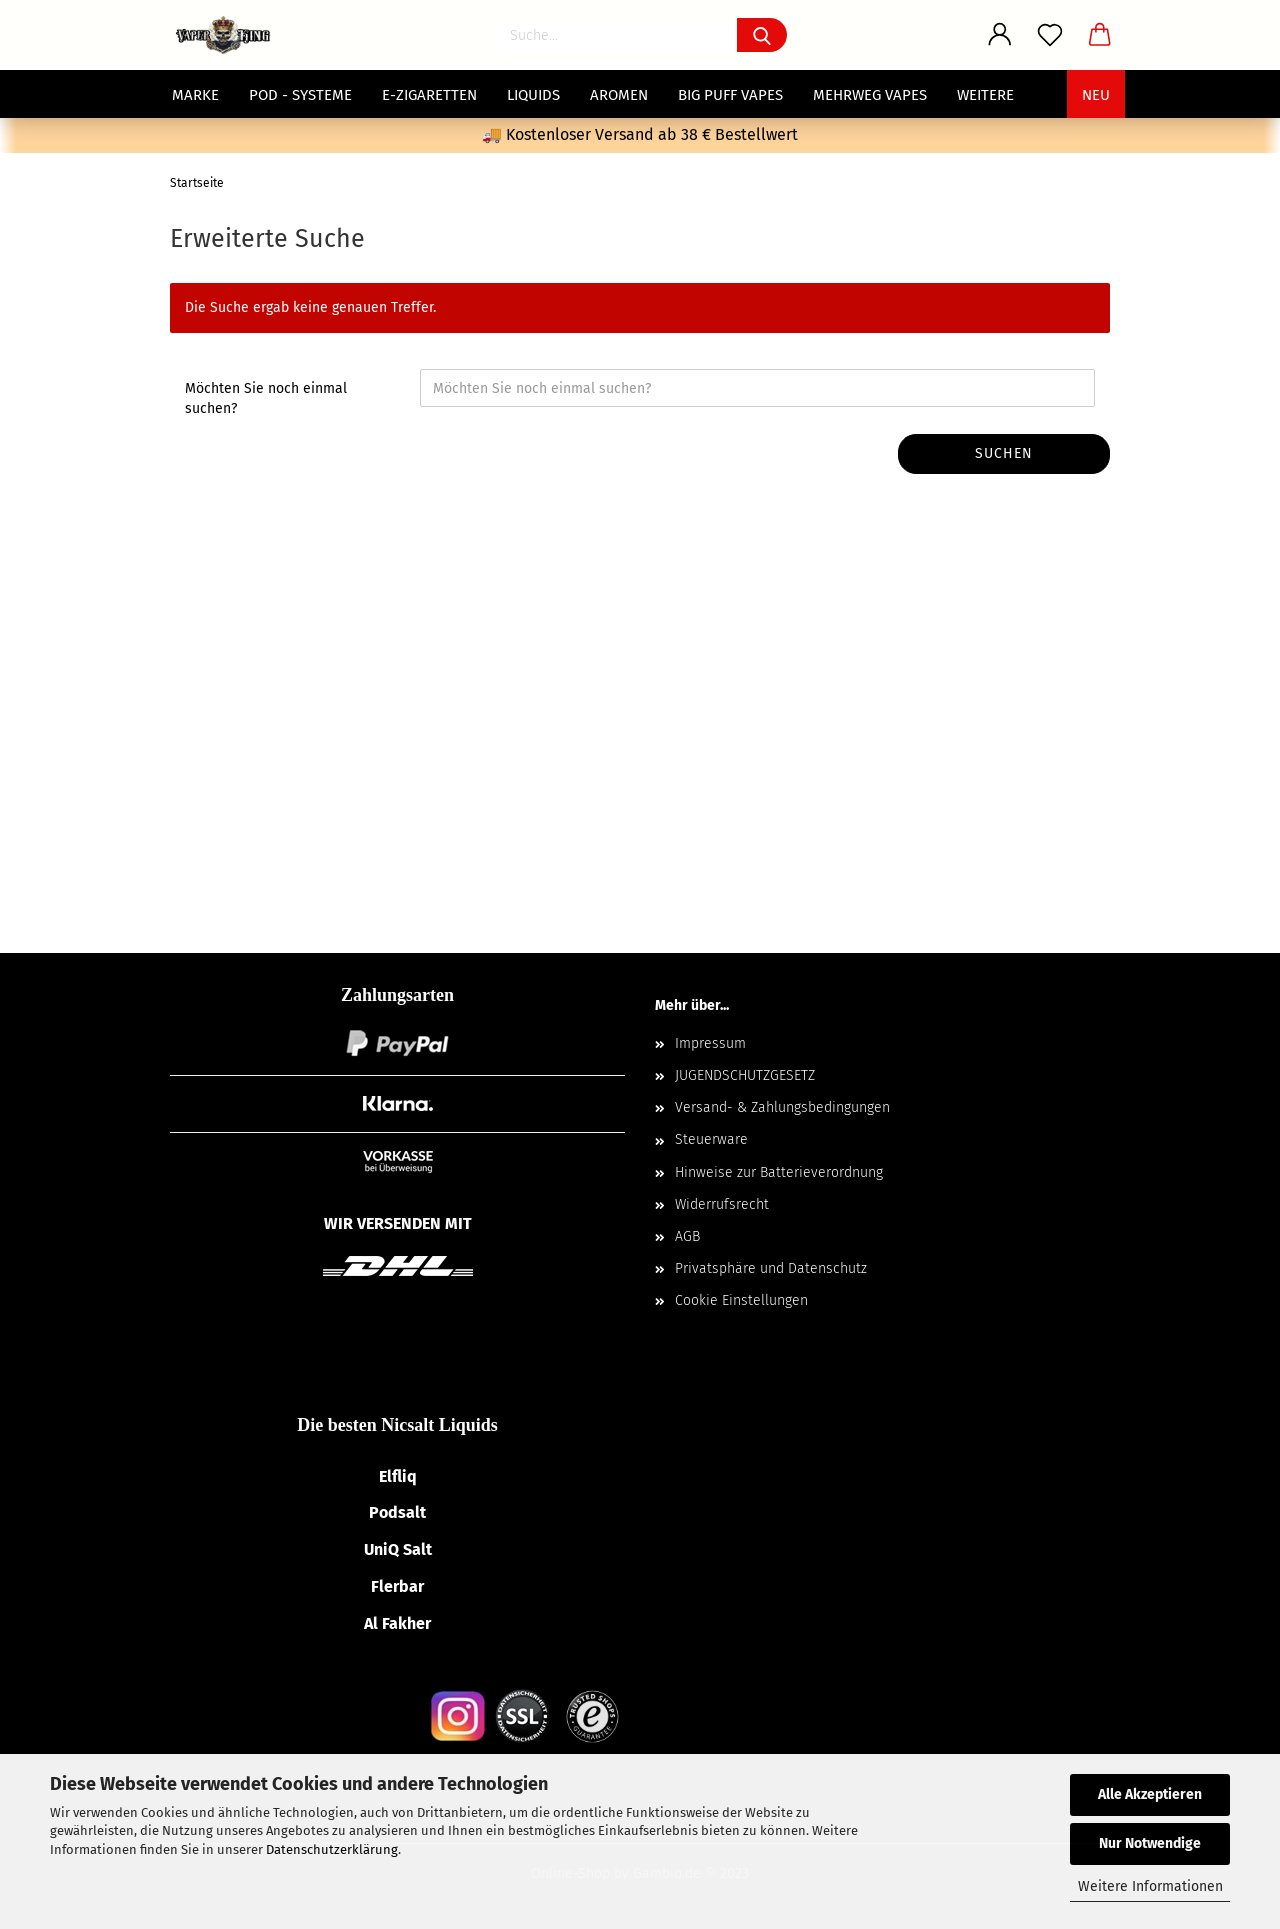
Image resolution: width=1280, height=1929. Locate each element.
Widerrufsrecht (722, 1204)
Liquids (533, 95)
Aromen (619, 95)
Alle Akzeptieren (1150, 1794)
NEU (1096, 95)
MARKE (195, 95)
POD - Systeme (300, 95)
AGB (687, 1236)
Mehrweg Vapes (870, 95)
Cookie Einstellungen (741, 1300)
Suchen (1004, 453)
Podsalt (397, 1512)
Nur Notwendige (1150, 1843)
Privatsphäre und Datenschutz (771, 1268)
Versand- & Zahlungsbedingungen (782, 1107)
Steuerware (711, 1139)
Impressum (710, 1043)
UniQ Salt (398, 1549)
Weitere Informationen (1150, 1886)
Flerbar (397, 1586)
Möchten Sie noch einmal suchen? (266, 398)
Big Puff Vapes (730, 95)
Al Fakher (397, 1623)
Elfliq (398, 1476)
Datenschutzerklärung (332, 1849)
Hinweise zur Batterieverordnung (779, 1172)
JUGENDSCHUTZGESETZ (745, 1075)
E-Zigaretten (429, 95)
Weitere (985, 95)
